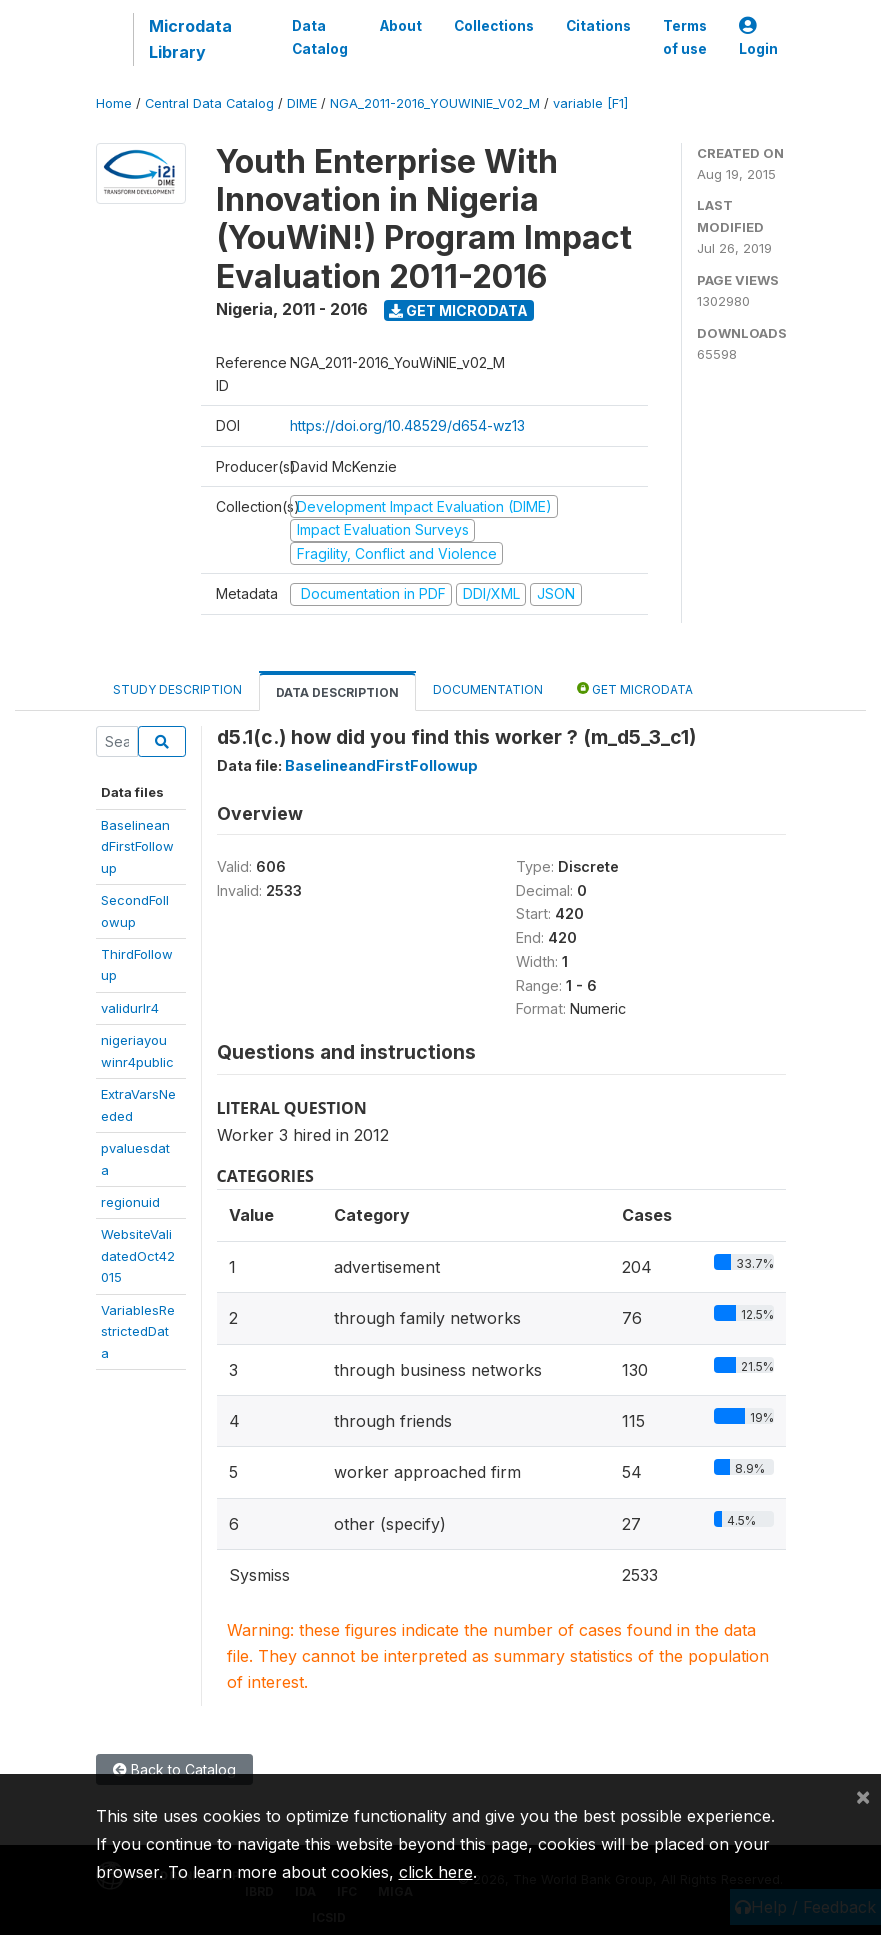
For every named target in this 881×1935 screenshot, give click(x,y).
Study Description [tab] (177, 689)
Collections (494, 26)
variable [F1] (590, 103)
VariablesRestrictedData (138, 1331)
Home (114, 103)
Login (758, 37)
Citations (598, 26)
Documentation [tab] (488, 689)
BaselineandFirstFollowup (137, 846)
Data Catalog (320, 37)
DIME (302, 103)
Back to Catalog (174, 1769)
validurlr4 (130, 1008)
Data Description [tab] (337, 692)
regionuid (130, 1202)
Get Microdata (458, 310)
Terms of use (685, 37)
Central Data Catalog (209, 103)
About (401, 26)
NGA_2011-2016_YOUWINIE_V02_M (435, 103)
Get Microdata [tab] (635, 688)
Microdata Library (190, 39)
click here (436, 1872)
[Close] (863, 1796)
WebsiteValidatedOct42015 (138, 1255)
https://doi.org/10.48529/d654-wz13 (407, 425)
